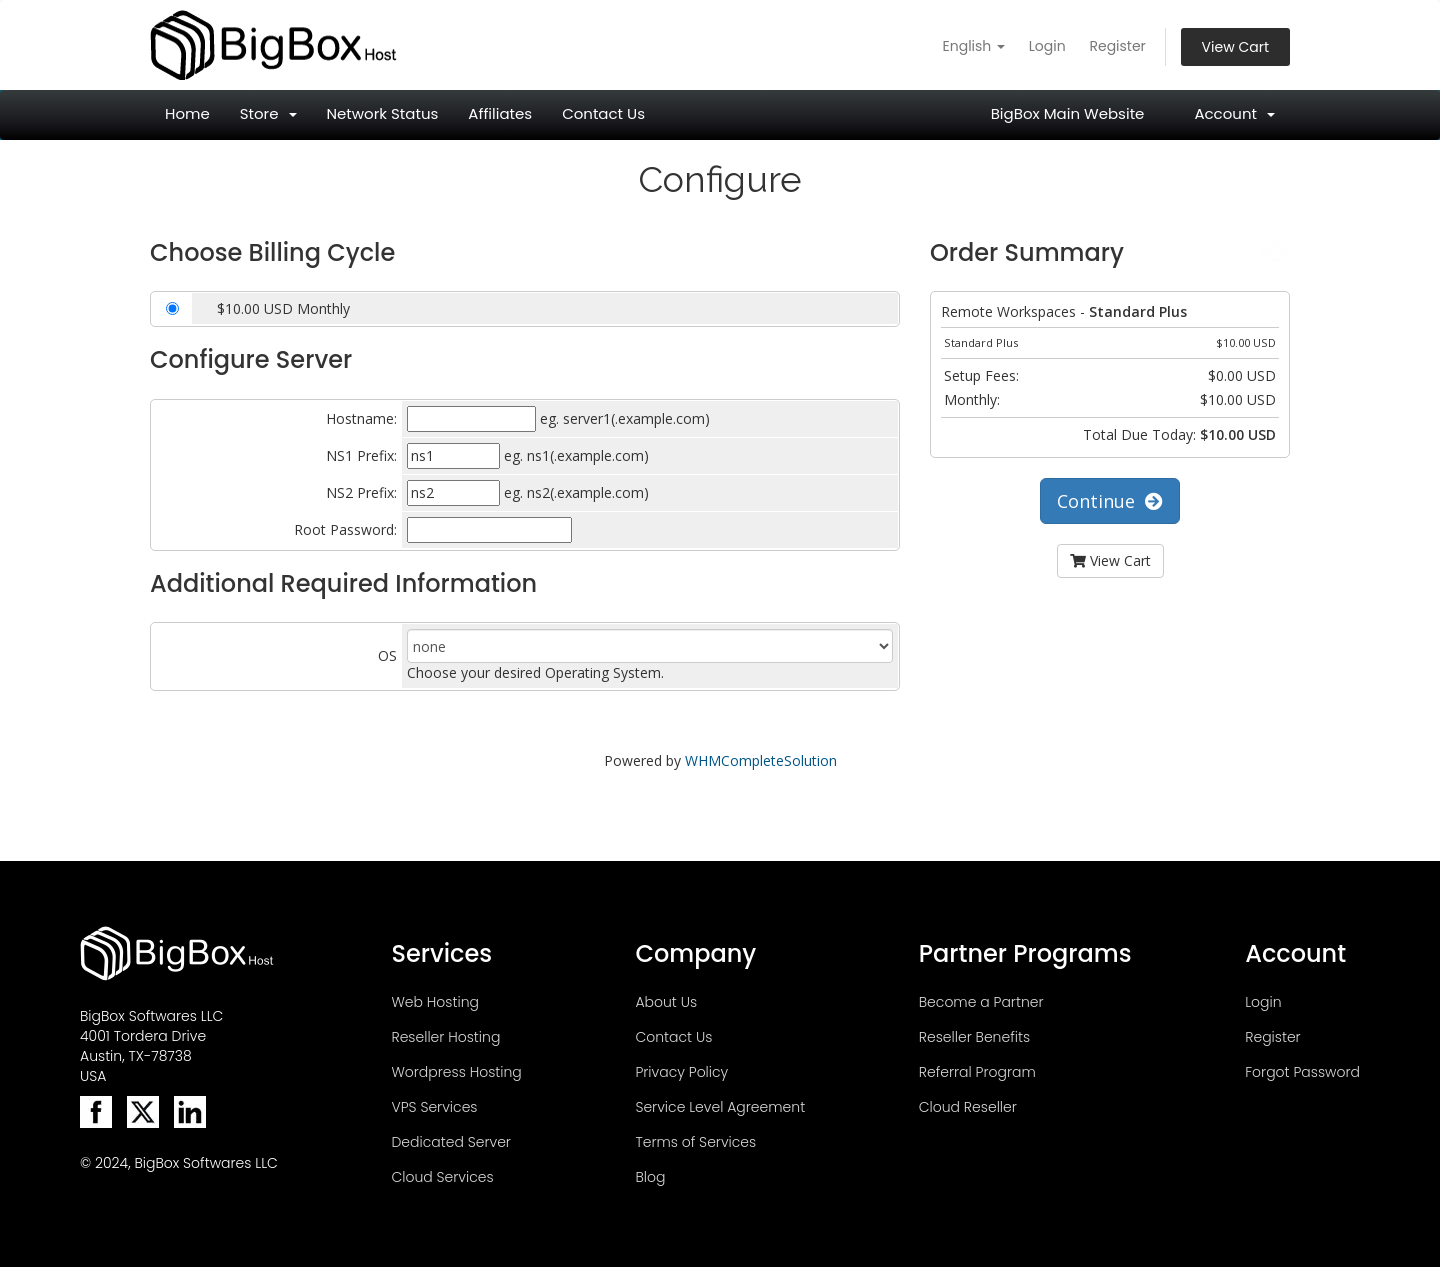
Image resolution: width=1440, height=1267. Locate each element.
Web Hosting (435, 1002)
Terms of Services (695, 1142)
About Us (666, 1002)
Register (1117, 46)
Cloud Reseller (968, 1107)
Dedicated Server (450, 1142)
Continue (1110, 501)
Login (1047, 46)
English (974, 46)
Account (1234, 113)
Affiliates (500, 113)
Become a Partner (981, 1002)
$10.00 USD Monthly (283, 308)
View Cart (1235, 47)
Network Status (383, 113)
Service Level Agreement (720, 1107)
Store (268, 113)
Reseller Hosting (445, 1037)
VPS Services (434, 1107)
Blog (650, 1177)
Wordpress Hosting (456, 1072)
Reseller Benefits (974, 1037)
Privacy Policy (681, 1072)
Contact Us (603, 113)
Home (187, 113)
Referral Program (977, 1072)
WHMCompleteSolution (761, 760)
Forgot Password (1302, 1072)
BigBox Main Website (1068, 113)
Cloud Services (442, 1177)
